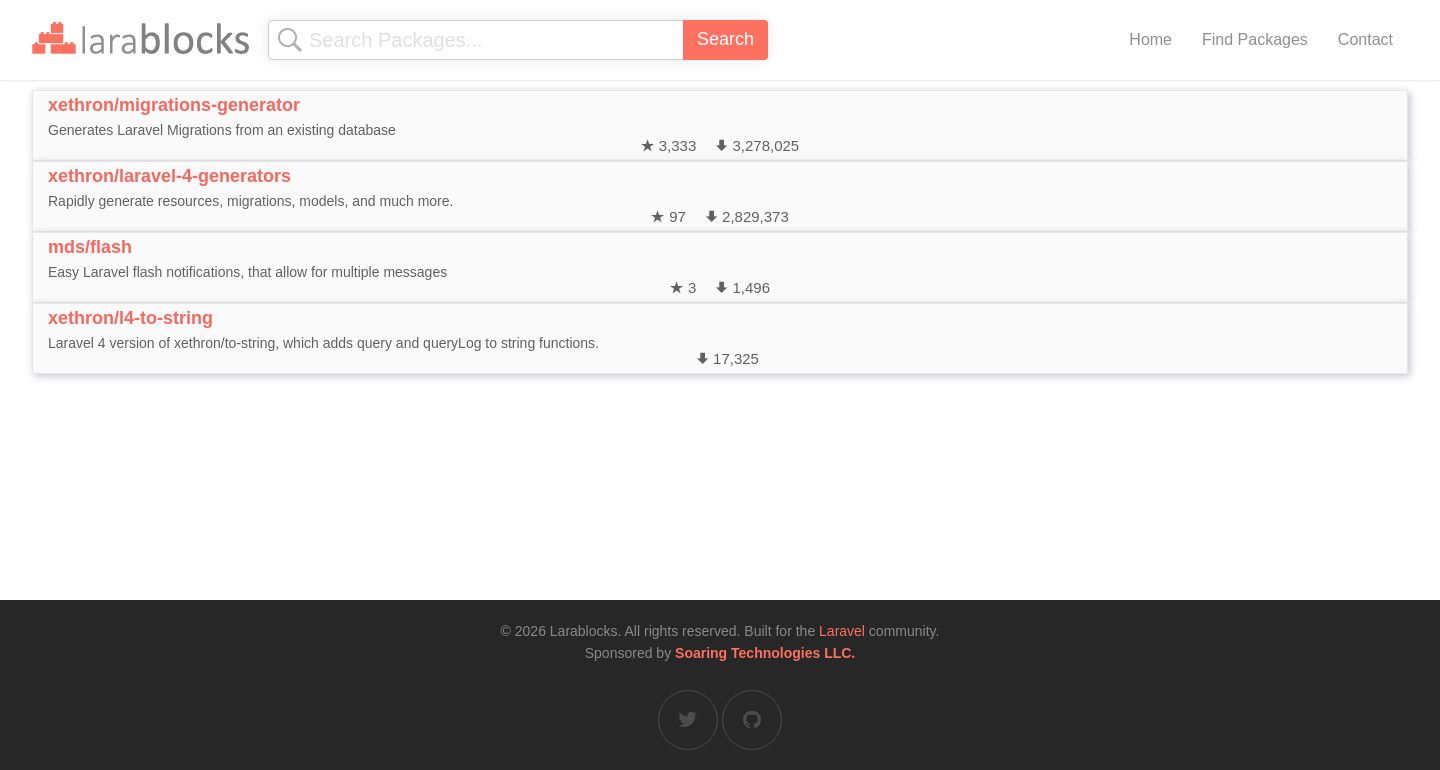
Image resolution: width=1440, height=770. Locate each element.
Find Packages (1255, 39)
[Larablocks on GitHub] (752, 720)
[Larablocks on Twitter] (688, 720)
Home (1150, 39)
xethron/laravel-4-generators (169, 176)
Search (725, 39)
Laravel (842, 631)
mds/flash (90, 247)
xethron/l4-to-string (130, 318)
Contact (1365, 39)
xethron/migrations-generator (174, 105)
